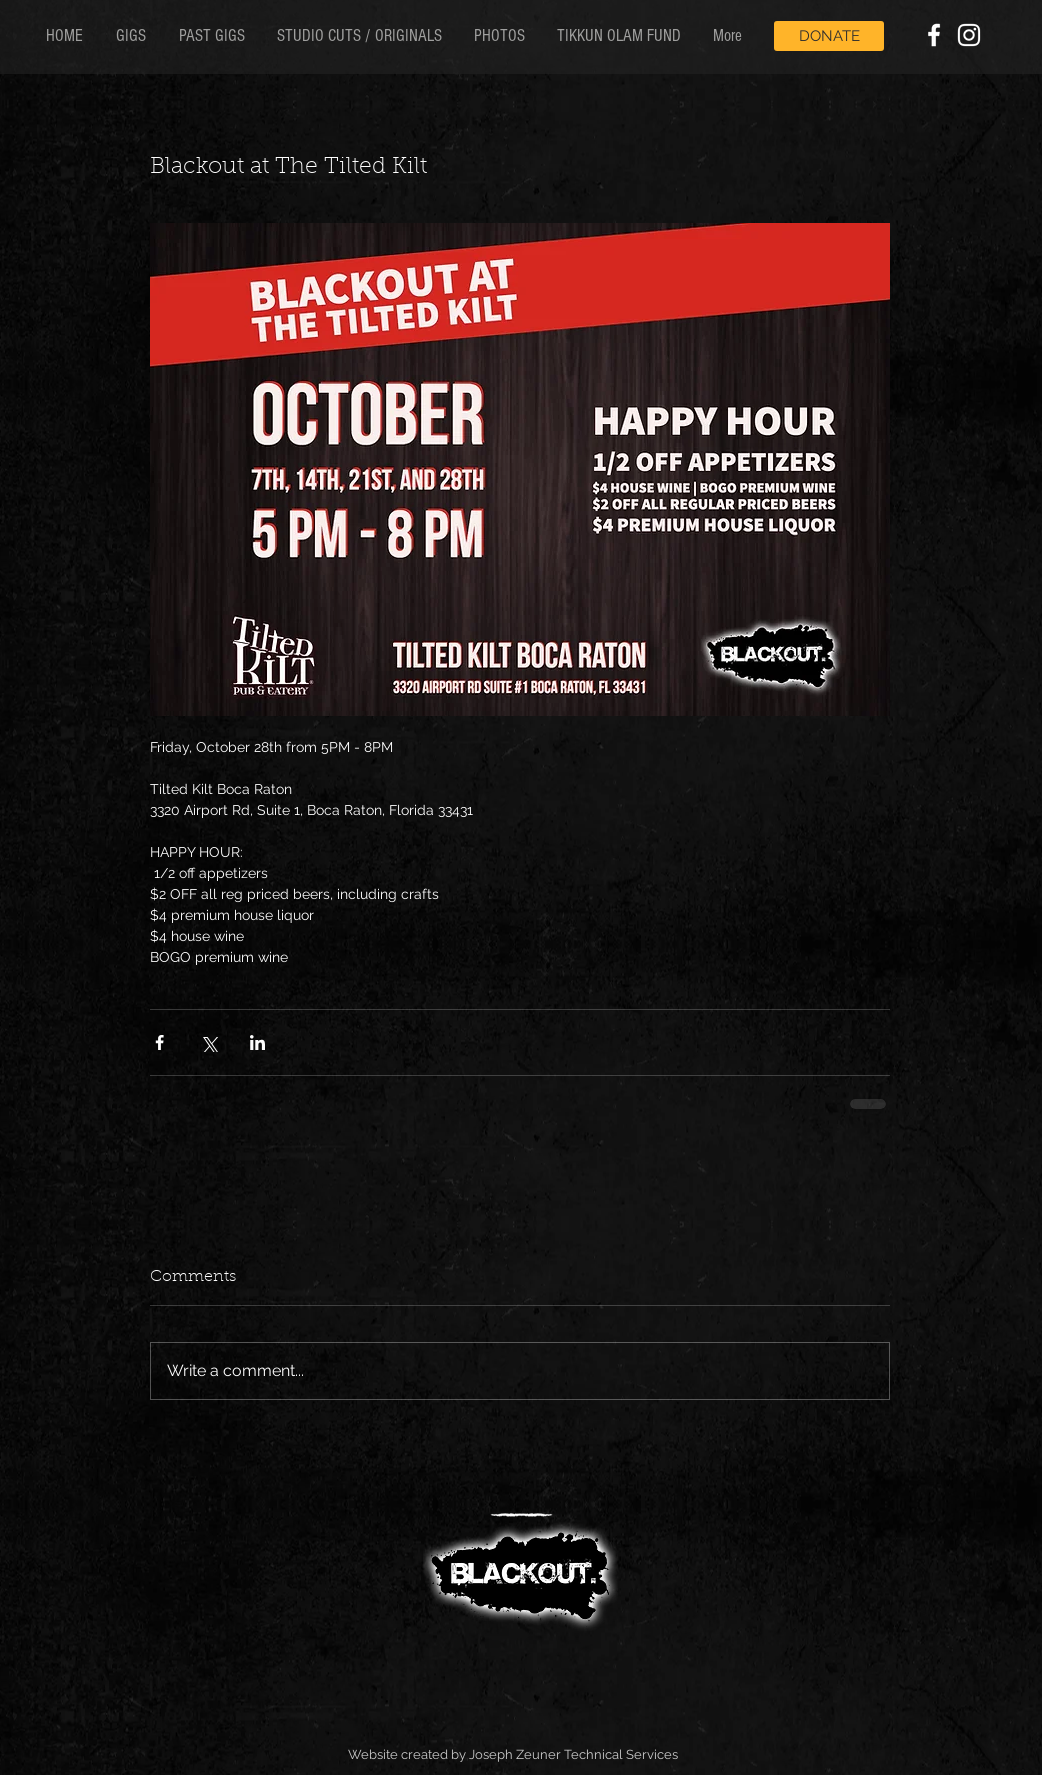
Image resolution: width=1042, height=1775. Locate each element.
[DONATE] (829, 36)
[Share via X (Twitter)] (208, 1042)
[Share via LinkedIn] (257, 1042)
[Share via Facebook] (159, 1042)
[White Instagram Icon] (969, 35)
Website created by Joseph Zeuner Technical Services (513, 1754)
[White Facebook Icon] (934, 35)
